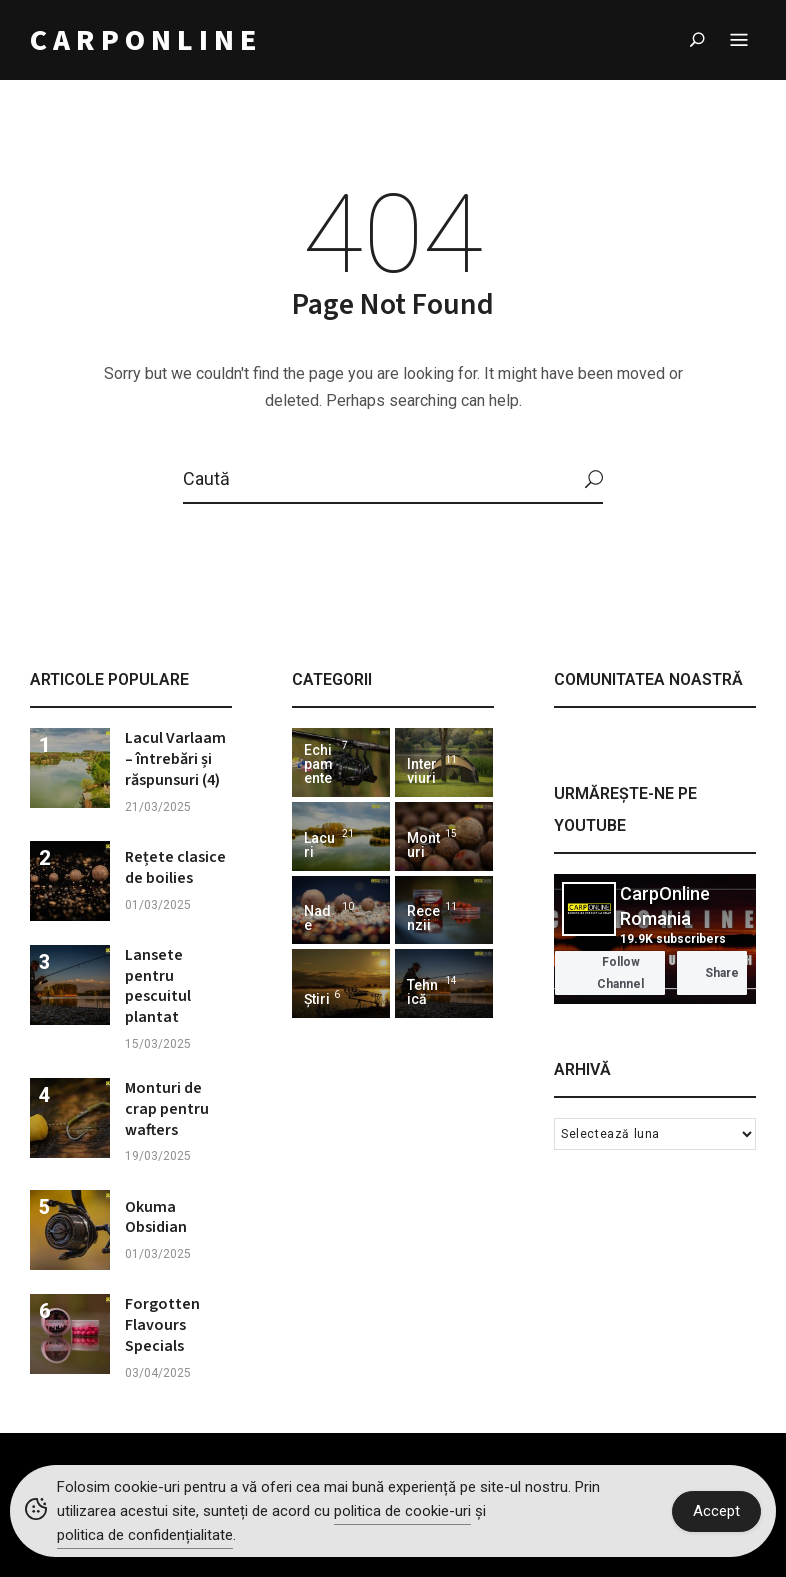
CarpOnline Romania (665, 905)
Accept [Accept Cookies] (716, 1511)
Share (712, 973)
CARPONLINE (146, 40)
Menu (739, 41)
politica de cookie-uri (402, 1511)
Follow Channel (603, 973)
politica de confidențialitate (145, 1535)
